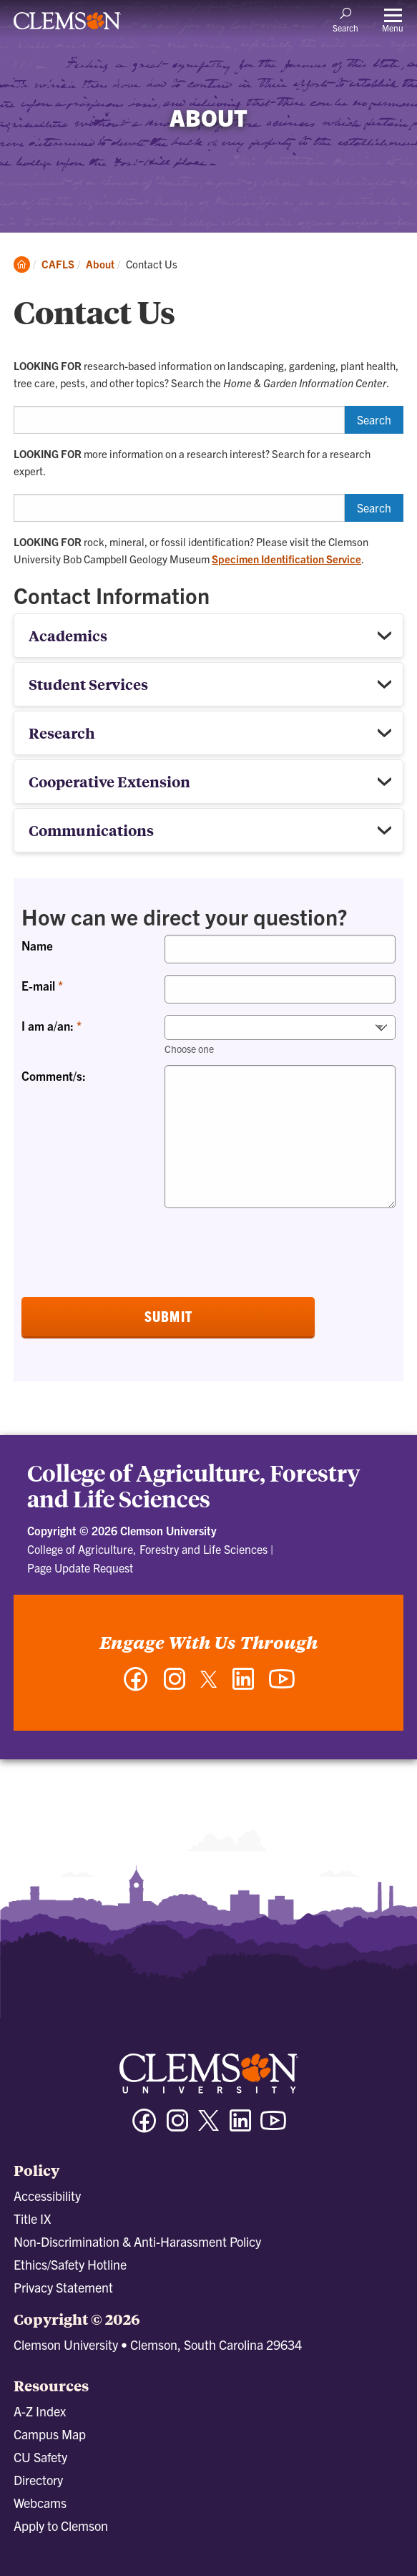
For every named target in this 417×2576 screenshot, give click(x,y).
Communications (91, 830)
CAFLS (57, 264)
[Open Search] (345, 19)
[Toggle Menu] (392, 19)
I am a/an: (49, 1025)
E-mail (39, 985)
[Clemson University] (67, 26)
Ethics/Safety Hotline (70, 2264)
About (100, 264)
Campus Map (50, 2434)
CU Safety (40, 2457)
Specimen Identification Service (286, 558)
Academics (68, 635)
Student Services (88, 684)
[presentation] (130, 1247)
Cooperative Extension (109, 781)
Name (37, 945)
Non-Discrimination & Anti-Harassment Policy (137, 2241)
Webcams (40, 2502)
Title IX (32, 2218)
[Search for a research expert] (179, 508)
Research (62, 732)
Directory (38, 2479)
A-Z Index (40, 2411)
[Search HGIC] (179, 420)
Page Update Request (80, 1567)
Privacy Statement (63, 2287)
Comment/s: (53, 1075)
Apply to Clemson (61, 2525)
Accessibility (47, 2195)
